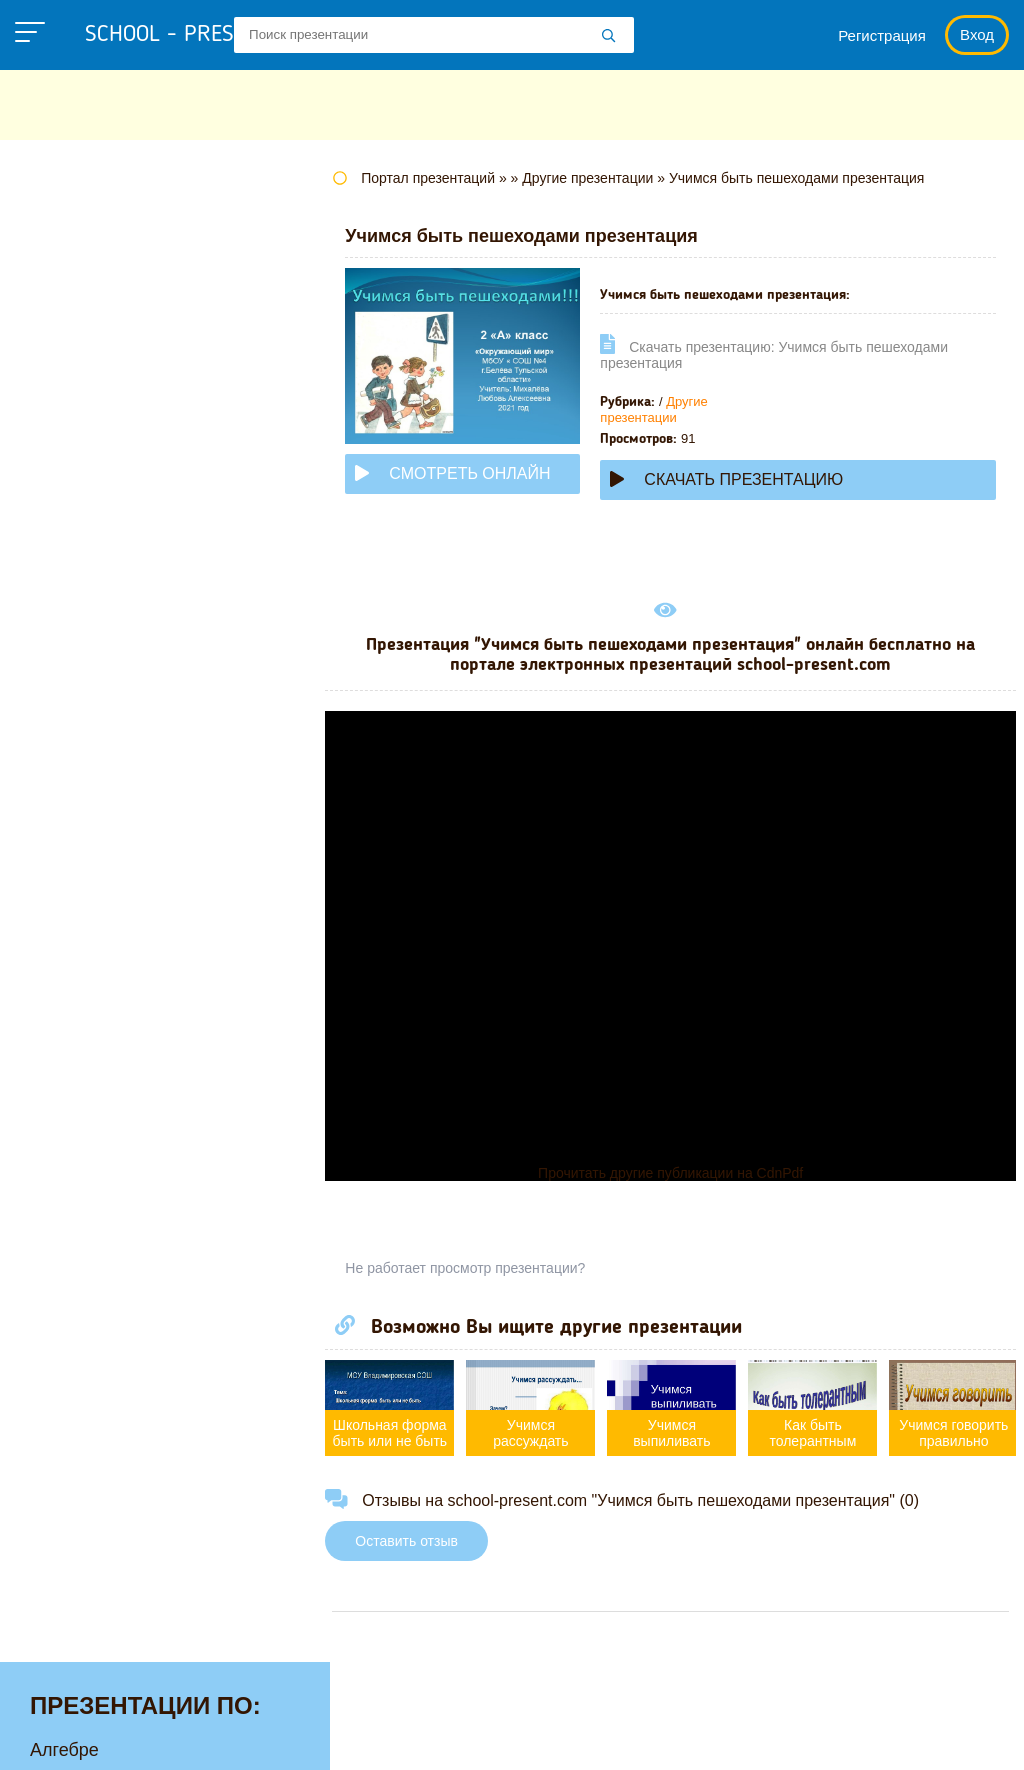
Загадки (513, 1740)
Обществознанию (103, 724)
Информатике (88, 476)
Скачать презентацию (739, 479)
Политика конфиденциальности (153, 1740)
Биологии (69, 321)
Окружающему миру (114, 755)
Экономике (76, 1034)
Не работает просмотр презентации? (478, 1268)
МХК (49, 662)
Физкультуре (82, 910)
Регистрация (882, 35)
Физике (60, 879)
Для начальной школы (123, 445)
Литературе (78, 538)
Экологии (69, 1003)
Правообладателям (378, 1740)
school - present (195, 35)
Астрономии (81, 290)
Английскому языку (110, 259)
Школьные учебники (652, 1740)
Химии (57, 972)
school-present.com (143, 1695)
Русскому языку (95, 817)
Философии (79, 941)
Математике (80, 569)
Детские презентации (118, 414)
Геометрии (74, 383)
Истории (65, 507)
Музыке (61, 631)
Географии (75, 352)
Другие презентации (666, 409)
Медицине (73, 600)
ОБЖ (51, 693)
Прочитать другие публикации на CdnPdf (676, 1173)
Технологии (78, 848)
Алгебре (64, 228)
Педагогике (77, 786)
